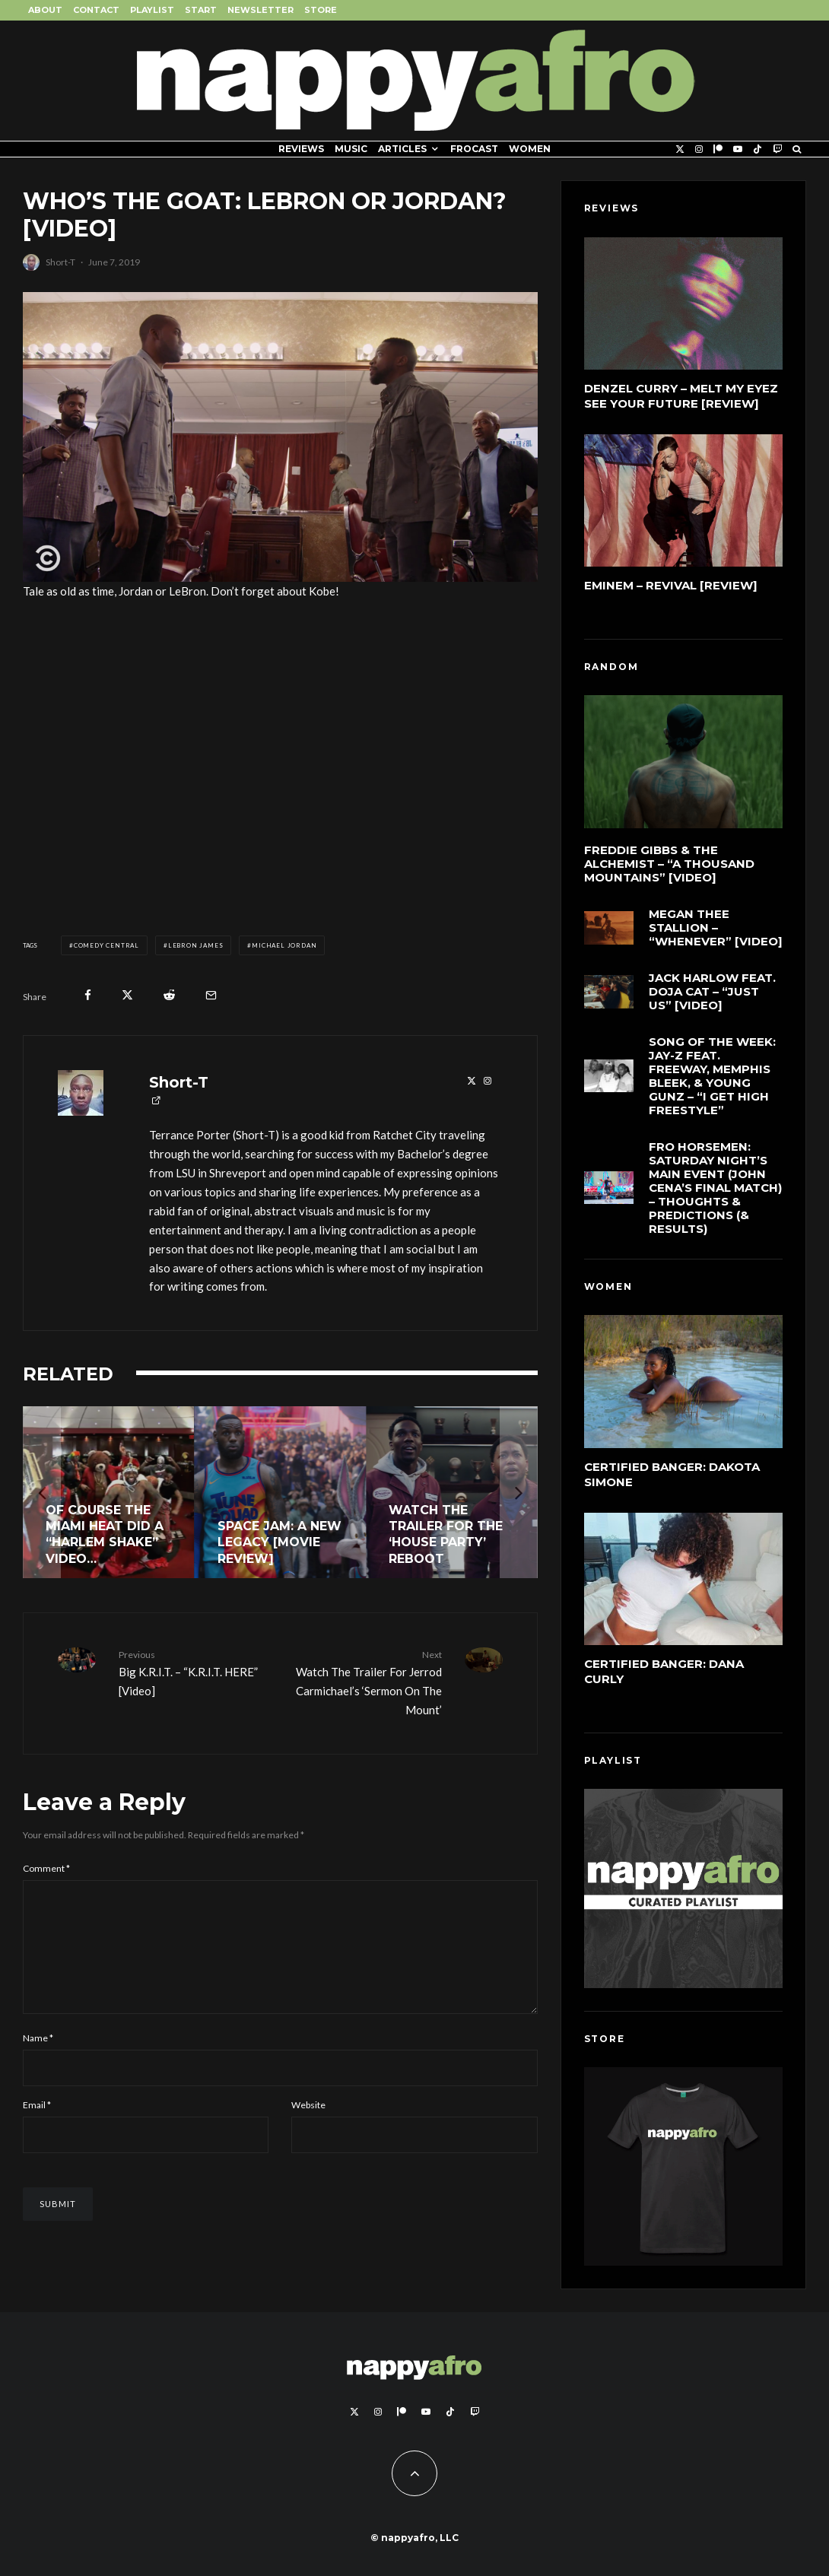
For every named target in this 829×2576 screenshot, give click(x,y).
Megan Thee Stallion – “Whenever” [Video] (716, 928)
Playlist (152, 10)
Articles (402, 148)
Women (530, 148)
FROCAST (474, 148)
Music (351, 148)
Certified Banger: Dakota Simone (672, 1474)
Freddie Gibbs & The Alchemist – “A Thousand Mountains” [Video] (669, 864)
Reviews (301, 148)
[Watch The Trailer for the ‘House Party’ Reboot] (452, 1492)
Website (308, 2129)
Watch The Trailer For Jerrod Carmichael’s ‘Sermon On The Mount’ (366, 1682)
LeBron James (196, 945)
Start (201, 10)
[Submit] (169, 995)
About (45, 10)
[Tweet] (127, 995)
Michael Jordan (284, 945)
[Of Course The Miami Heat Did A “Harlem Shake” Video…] (109, 1492)
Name (38, 2062)
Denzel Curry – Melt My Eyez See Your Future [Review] (681, 396)
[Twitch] (777, 149)
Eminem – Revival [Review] (671, 585)
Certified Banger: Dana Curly (664, 1673)
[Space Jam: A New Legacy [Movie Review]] (281, 1492)
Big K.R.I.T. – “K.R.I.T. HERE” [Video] (193, 1672)
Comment (46, 1868)
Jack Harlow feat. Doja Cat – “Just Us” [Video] (712, 997)
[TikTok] (757, 149)
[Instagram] (699, 149)
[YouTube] (738, 149)
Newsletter (260, 10)
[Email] (211, 995)
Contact (96, 10)
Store (320, 10)
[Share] (87, 995)
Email (37, 2129)
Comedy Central (106, 945)
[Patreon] (718, 149)
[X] (680, 149)
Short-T (60, 262)
